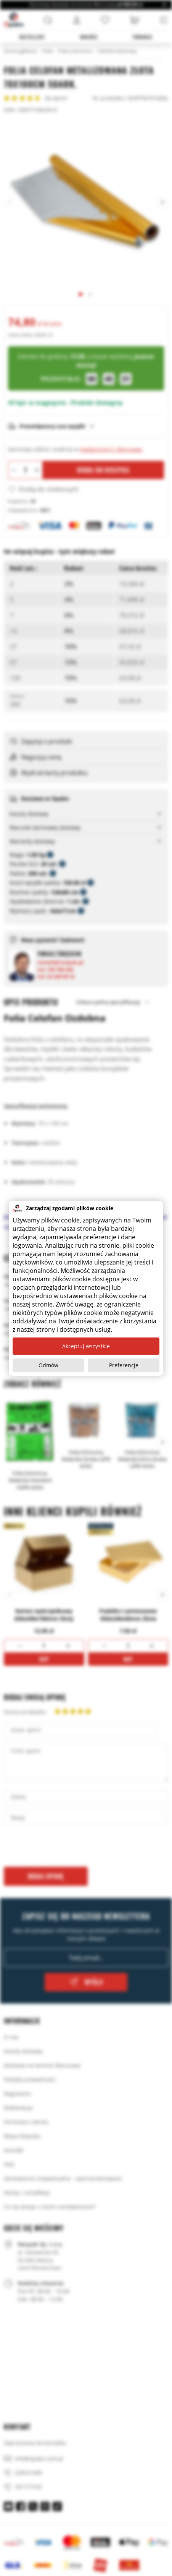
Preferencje (123, 1365)
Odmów (48, 1365)
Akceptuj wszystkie (86, 1346)
